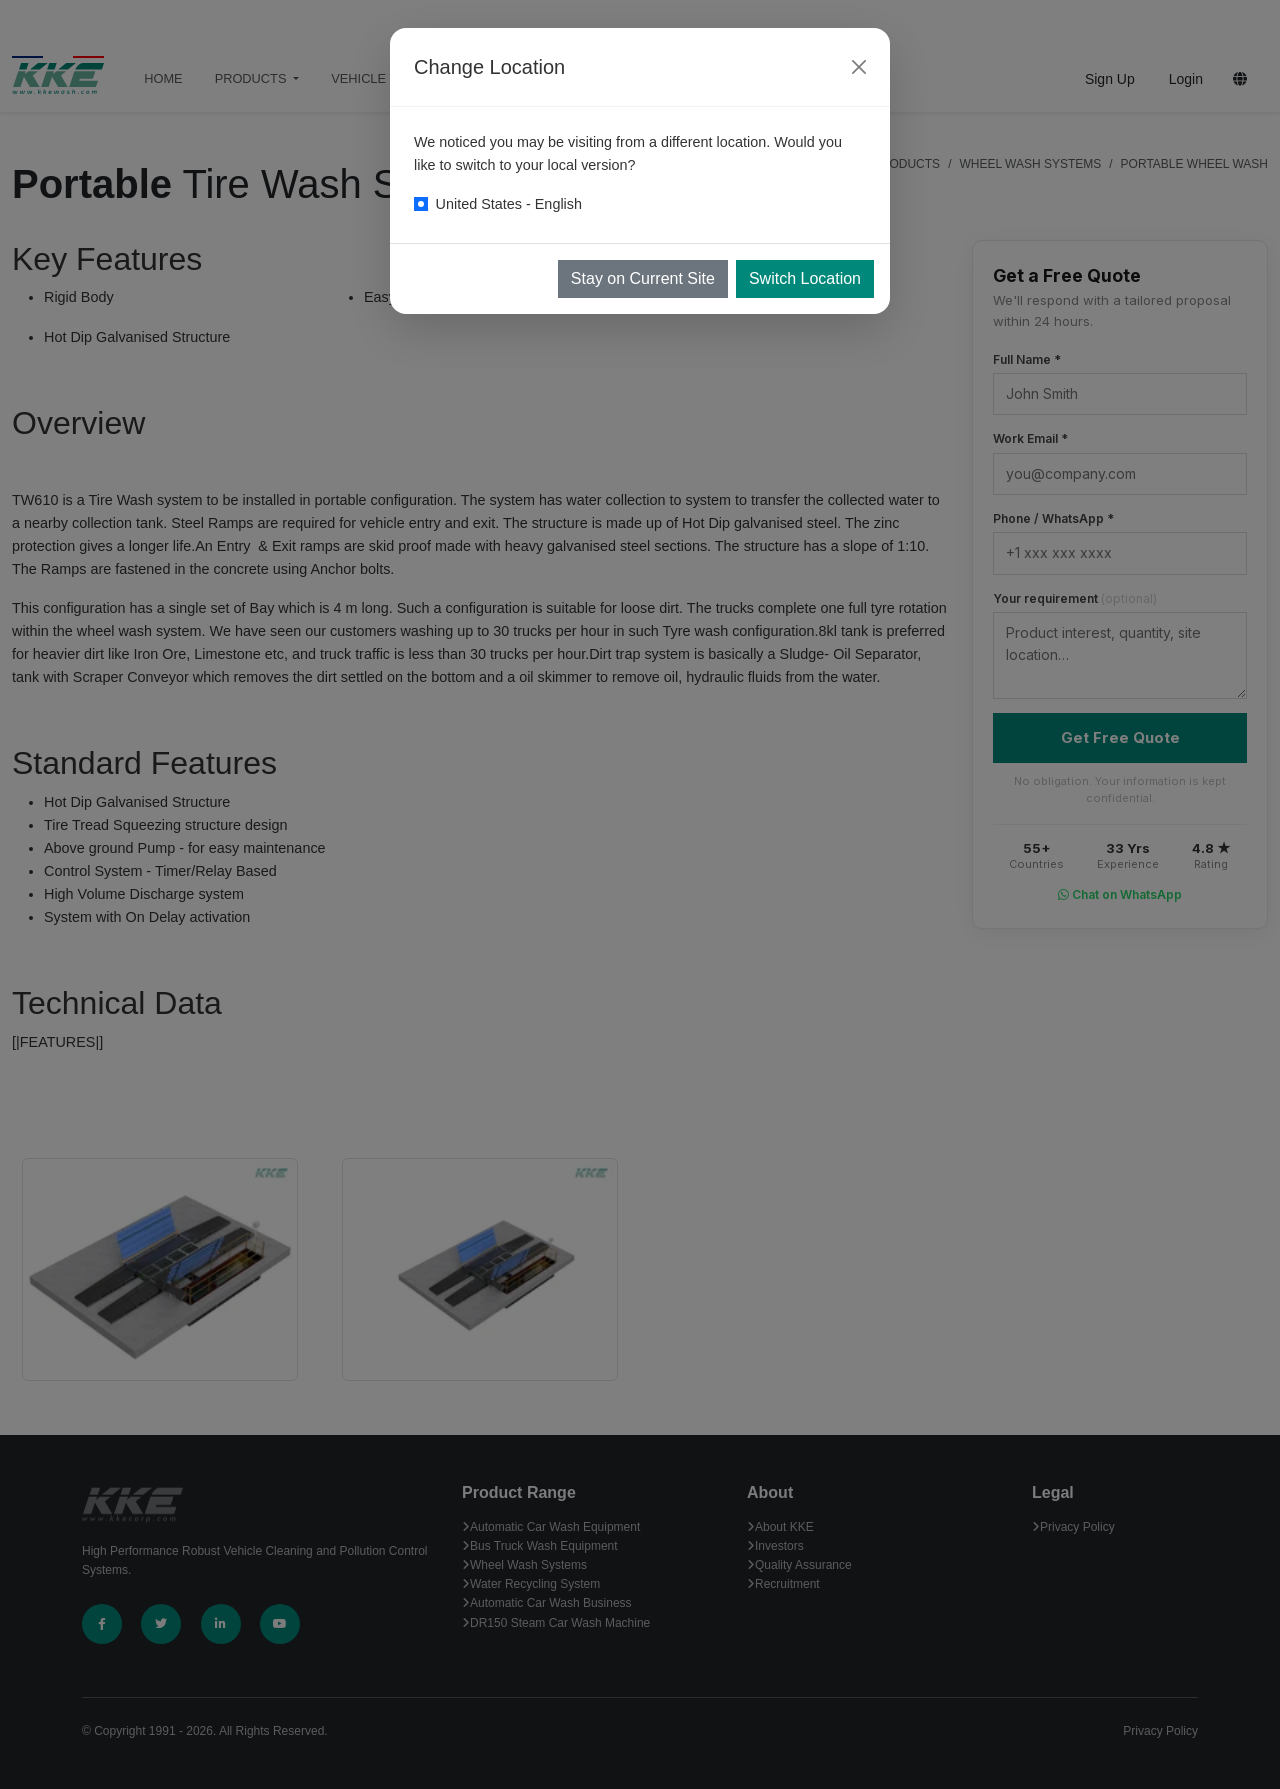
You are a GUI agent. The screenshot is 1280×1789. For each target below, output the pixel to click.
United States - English (509, 204)
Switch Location (805, 278)
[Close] (859, 67)
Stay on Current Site (643, 278)
